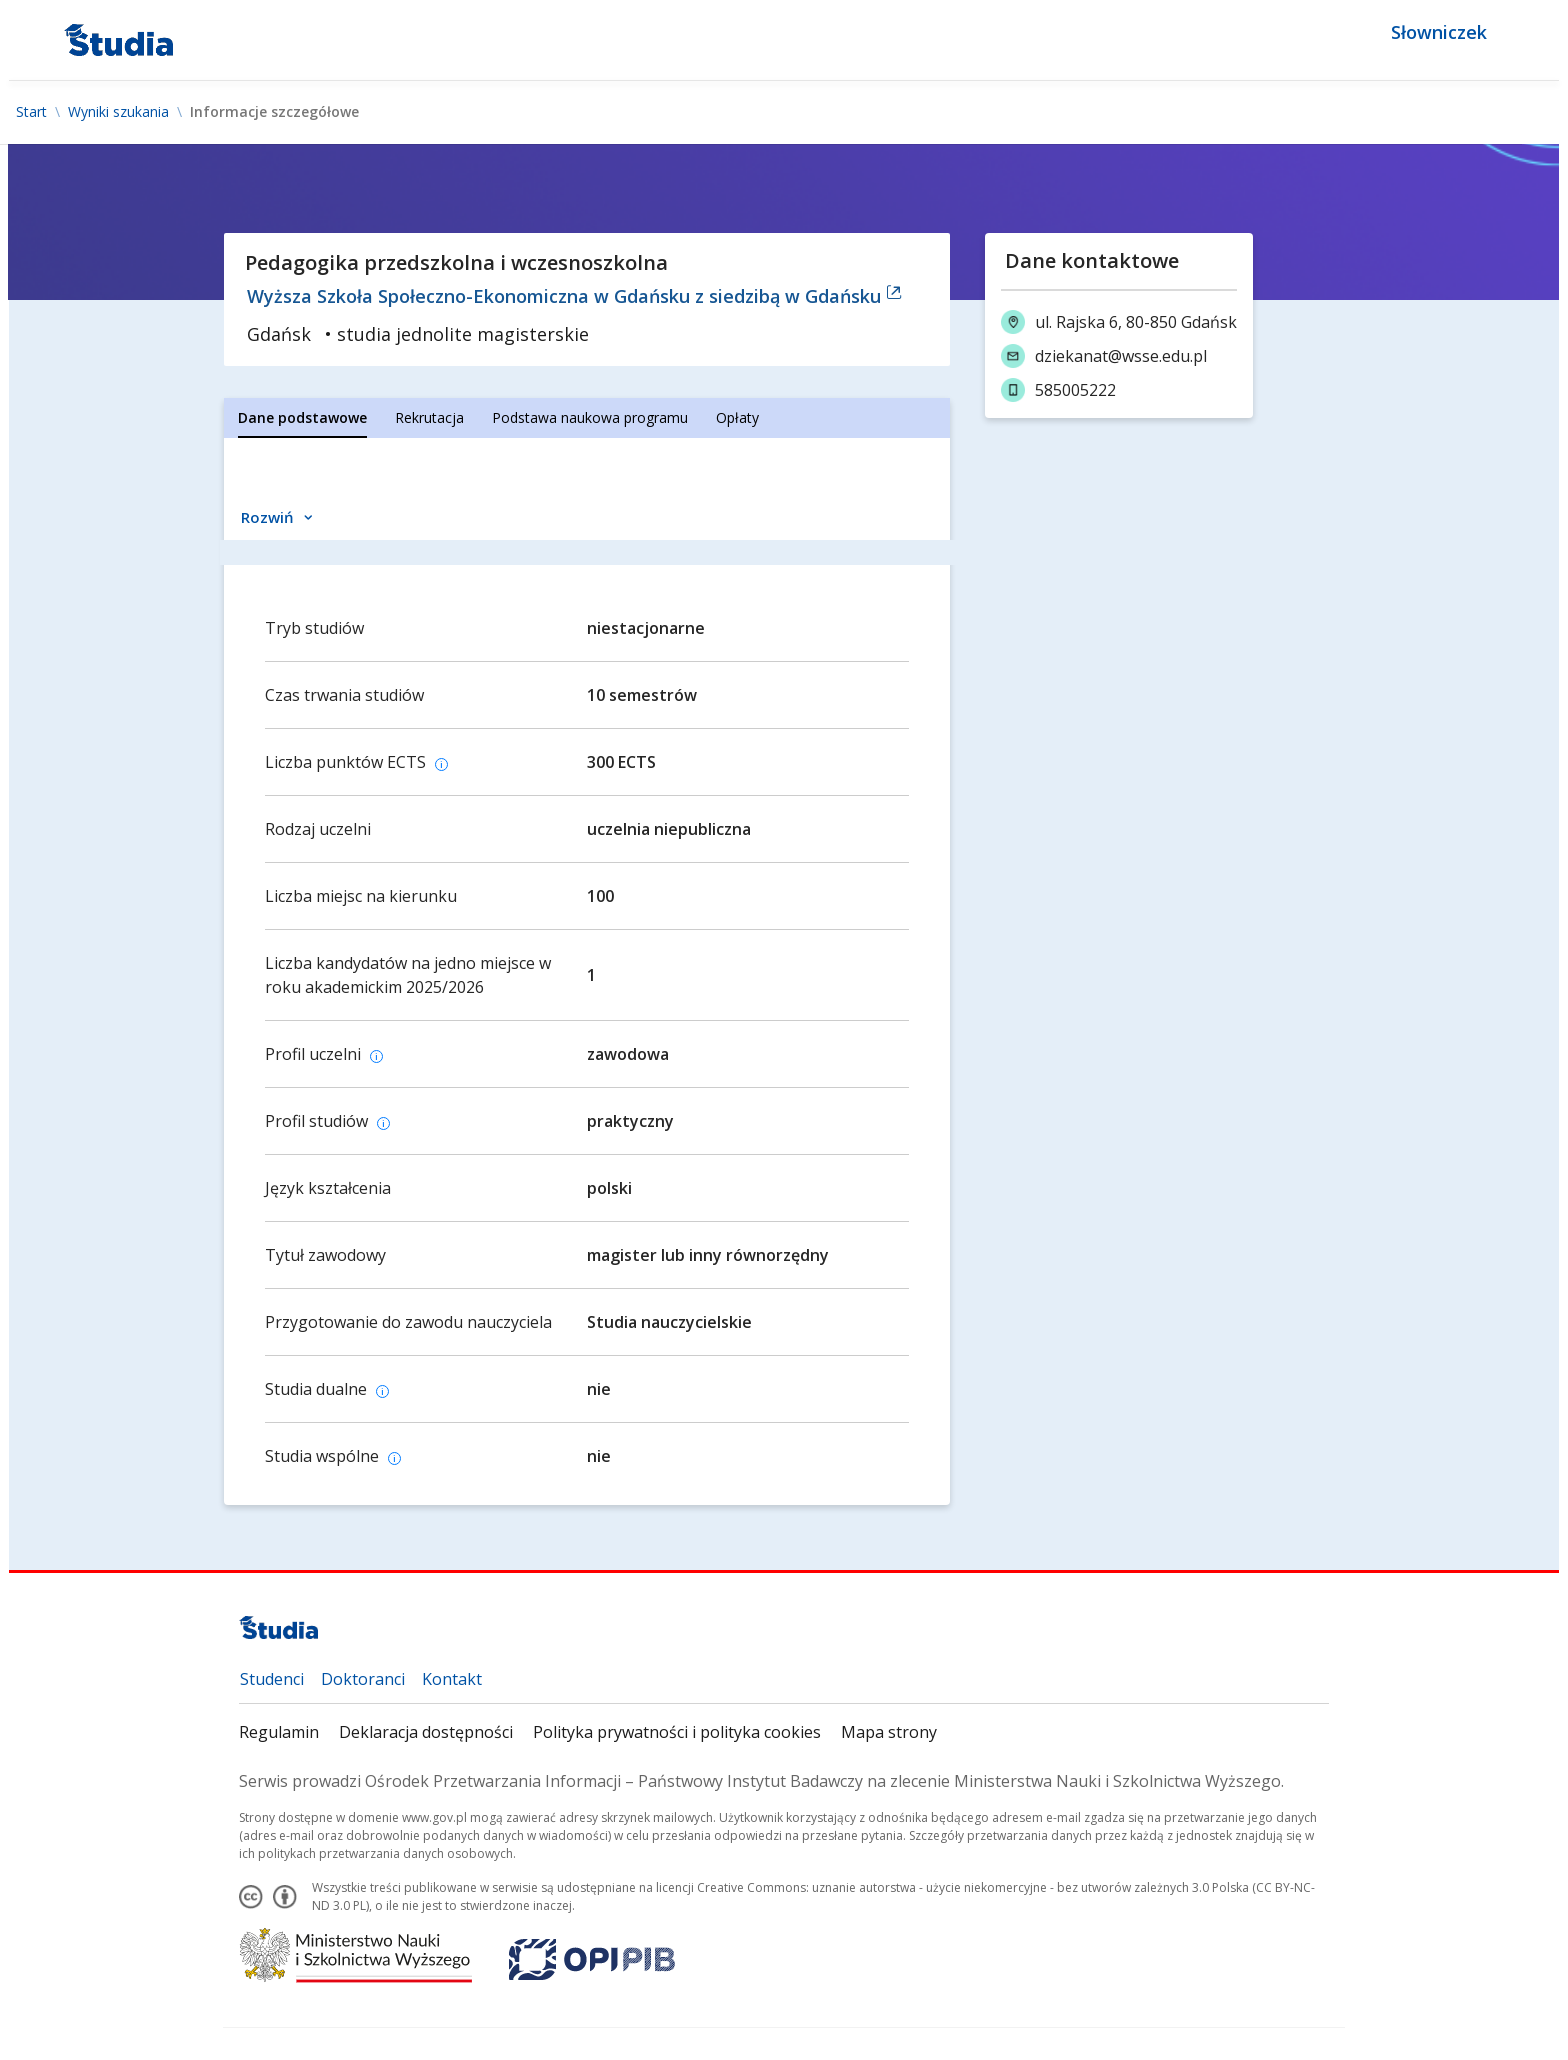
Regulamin (279, 1732)
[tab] (302, 418)
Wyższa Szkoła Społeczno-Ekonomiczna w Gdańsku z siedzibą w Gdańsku (574, 296)
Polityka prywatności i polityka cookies (677, 1732)
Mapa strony (889, 1732)
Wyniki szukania (118, 112)
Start (31, 112)
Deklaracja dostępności (426, 1732)
